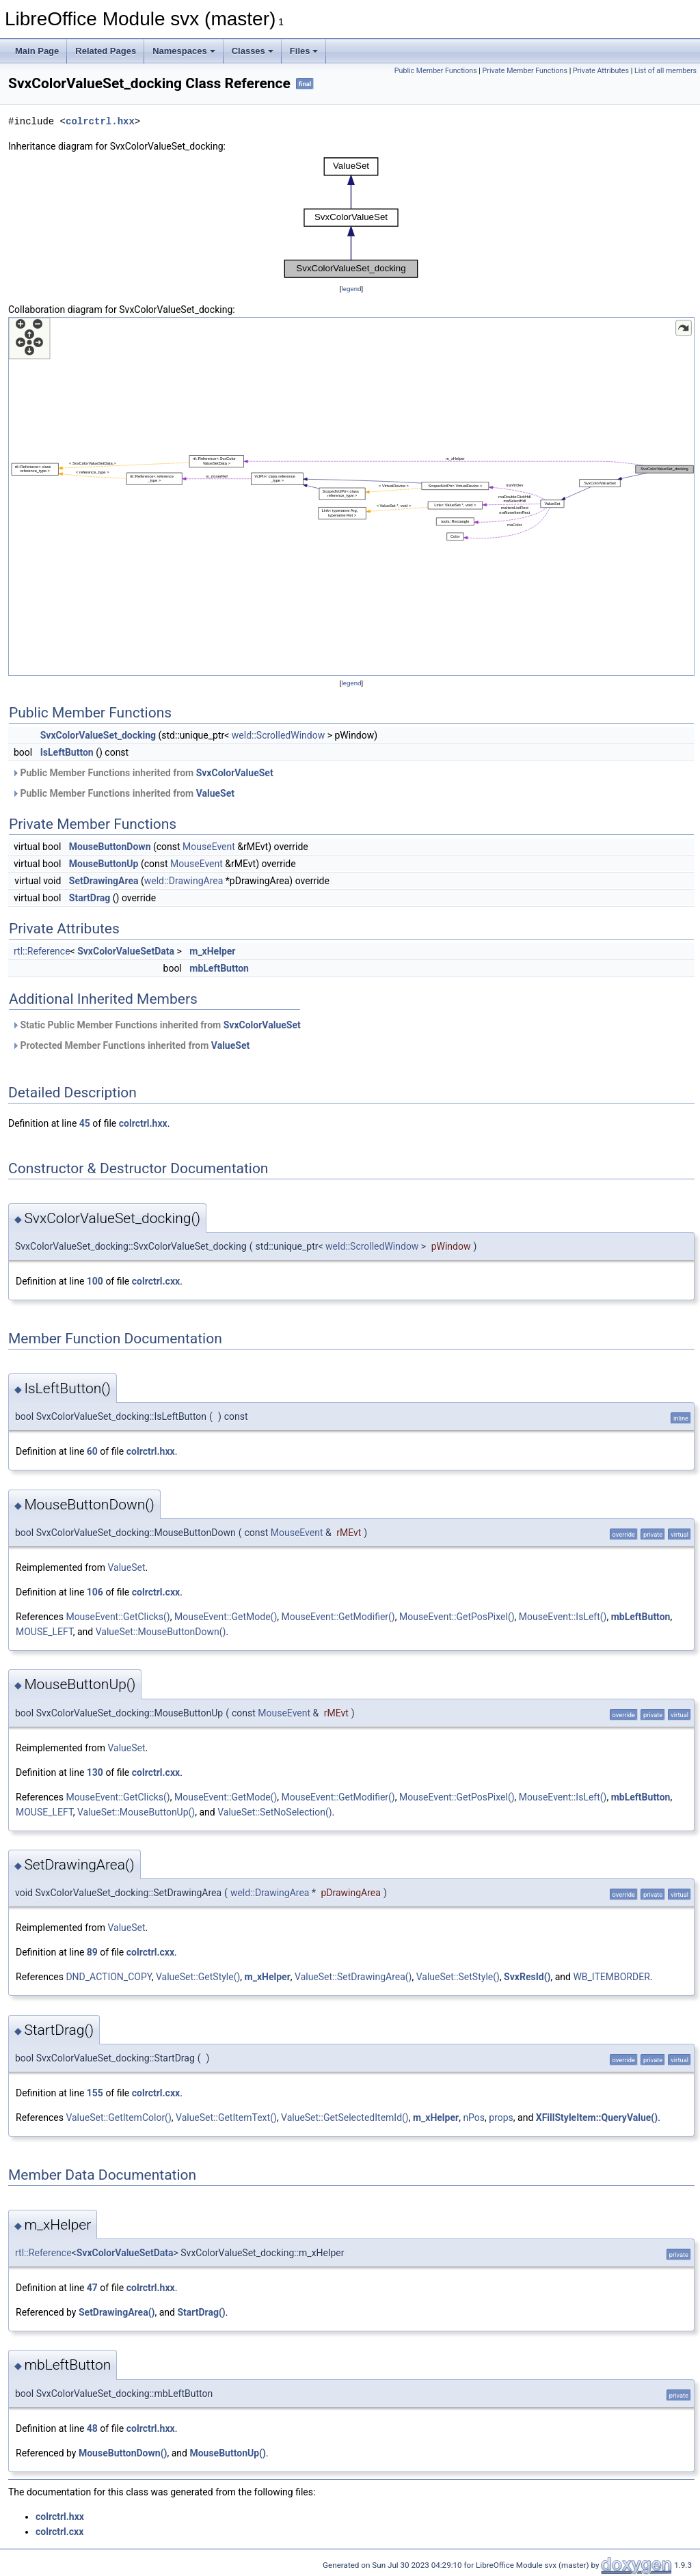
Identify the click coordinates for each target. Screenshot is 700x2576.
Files (304, 51)
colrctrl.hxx (100, 121)
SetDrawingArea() (117, 2312)
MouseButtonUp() (227, 2453)
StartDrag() (201, 2312)
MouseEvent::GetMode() (225, 1616)
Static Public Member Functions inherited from (156, 1024)
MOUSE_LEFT (44, 1631)
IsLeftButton (67, 752)
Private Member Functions (525, 70)
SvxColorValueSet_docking (98, 735)
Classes (252, 51)
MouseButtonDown (110, 846)
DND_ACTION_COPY (108, 1976)
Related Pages (105, 51)
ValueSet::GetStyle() (198, 1976)
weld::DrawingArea (184, 880)
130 (95, 1772)
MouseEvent (209, 846)
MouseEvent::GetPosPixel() (457, 1616)
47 (92, 2287)
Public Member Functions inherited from (142, 772)
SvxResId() (527, 1976)
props (501, 2117)
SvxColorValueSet (234, 772)
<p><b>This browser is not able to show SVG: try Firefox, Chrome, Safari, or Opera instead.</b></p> (351, 218)
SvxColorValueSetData (125, 951)
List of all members (665, 70)
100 (95, 1281)
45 (84, 1123)
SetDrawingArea (104, 880)
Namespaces (183, 51)
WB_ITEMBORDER (611, 1976)
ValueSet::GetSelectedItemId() (345, 2117)
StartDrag (90, 897)
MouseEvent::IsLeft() (563, 1616)
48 (92, 2428)
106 (95, 1592)
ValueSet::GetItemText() (226, 2117)
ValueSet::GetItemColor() (118, 2117)
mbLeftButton (219, 968)
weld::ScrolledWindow (278, 735)
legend (351, 288)
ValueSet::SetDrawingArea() (353, 1976)
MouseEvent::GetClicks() (118, 1616)
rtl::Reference (42, 951)
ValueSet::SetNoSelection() (274, 1812)
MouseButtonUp (104, 863)
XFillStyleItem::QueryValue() (597, 2117)
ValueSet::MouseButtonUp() (136, 1812)
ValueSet (215, 793)
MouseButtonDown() (123, 2453)
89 (92, 1952)
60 (92, 1451)
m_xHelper (212, 951)
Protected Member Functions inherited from (131, 1045)
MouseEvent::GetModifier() (338, 1616)
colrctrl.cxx (156, 1281)
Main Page (37, 51)
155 (95, 2092)
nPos (474, 2117)
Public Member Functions (435, 70)
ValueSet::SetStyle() (458, 1976)
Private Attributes (601, 70)
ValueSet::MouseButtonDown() (161, 1631)
